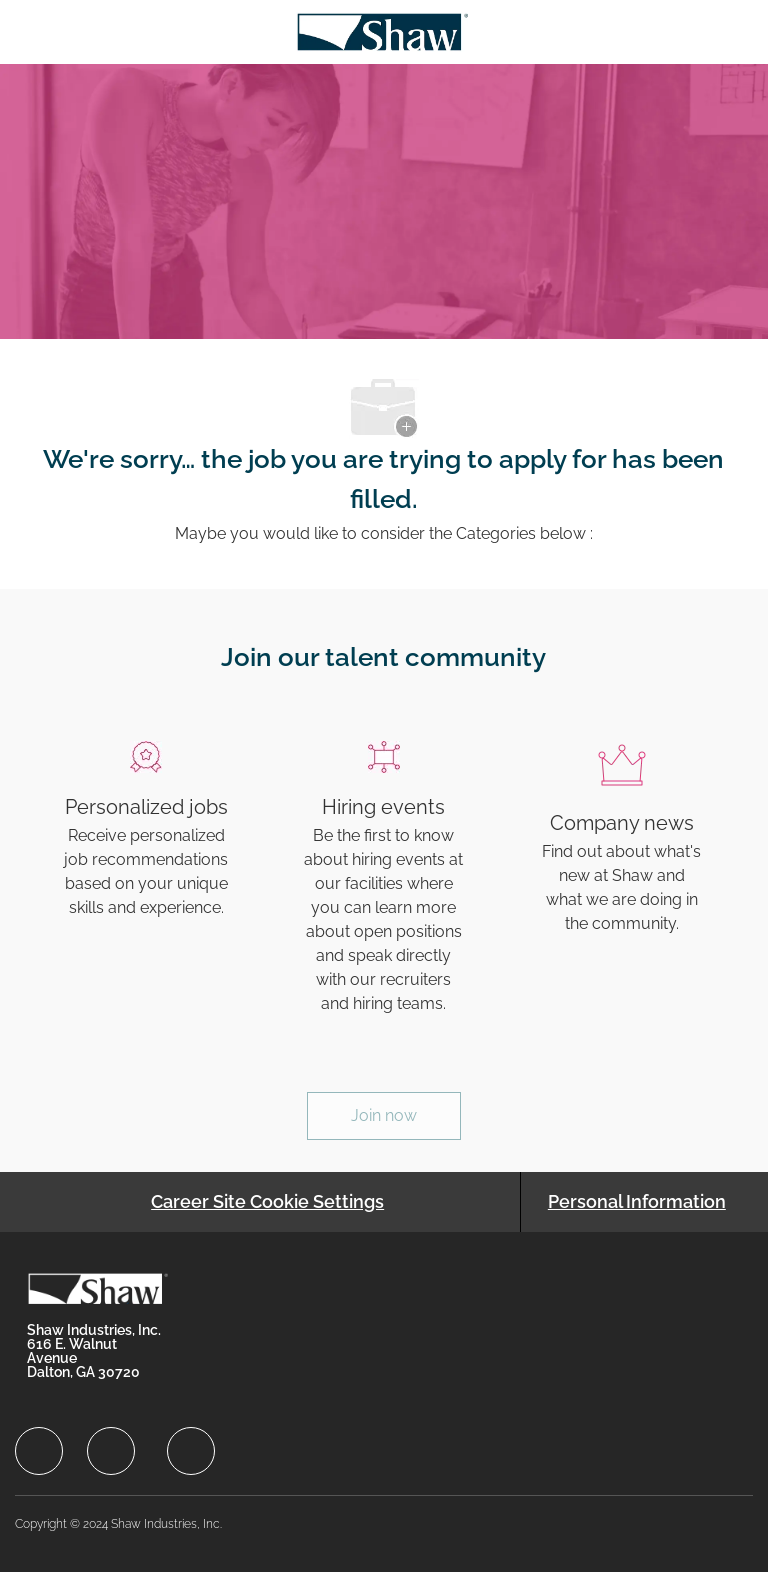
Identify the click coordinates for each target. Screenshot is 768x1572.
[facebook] (39, 1451)
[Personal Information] (637, 1202)
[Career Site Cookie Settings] (267, 1202)
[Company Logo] (382, 30)
